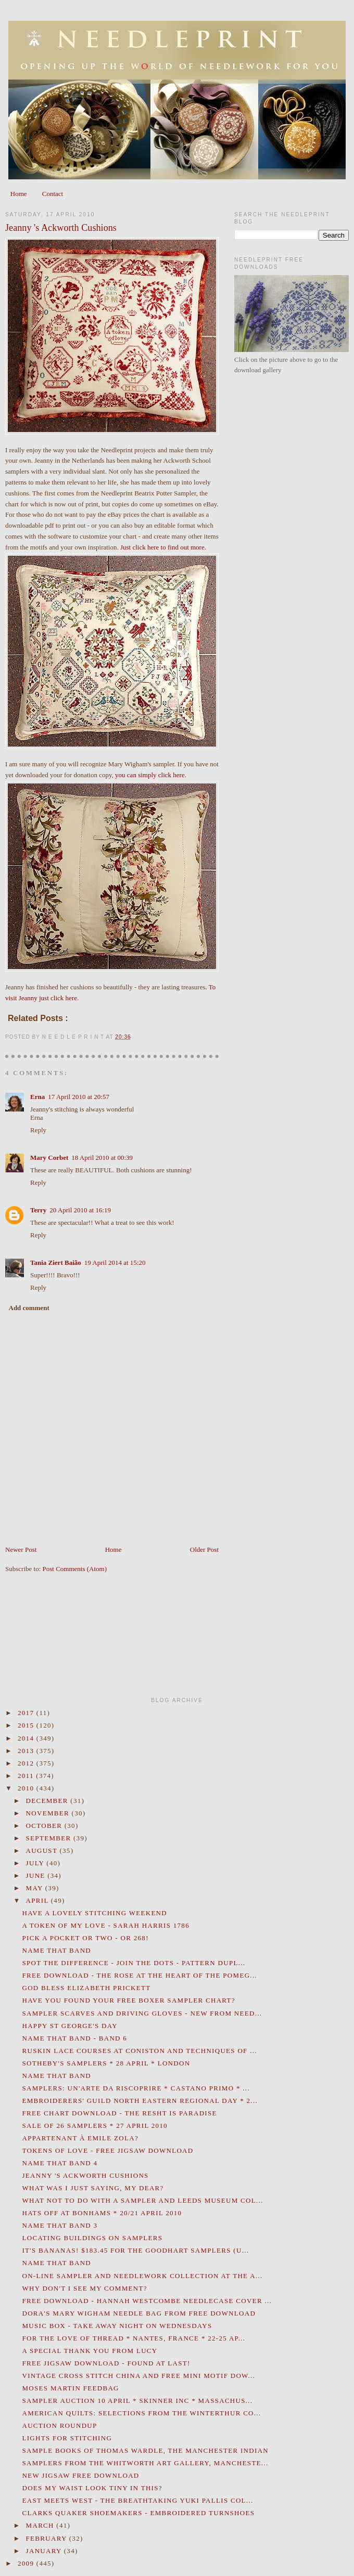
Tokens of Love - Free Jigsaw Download (107, 2150)
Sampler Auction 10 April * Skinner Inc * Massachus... (137, 2400)
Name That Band (56, 1950)
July (36, 1863)
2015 (27, 1725)
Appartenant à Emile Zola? (80, 2138)
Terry (38, 1210)
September (49, 1838)
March (41, 2525)
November (49, 1813)
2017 (27, 1713)
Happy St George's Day (69, 2026)
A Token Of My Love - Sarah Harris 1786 (105, 1925)
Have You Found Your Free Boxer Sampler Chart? (128, 2000)
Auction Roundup (59, 2425)
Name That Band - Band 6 (74, 2038)
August (43, 1850)
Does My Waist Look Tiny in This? (92, 2488)
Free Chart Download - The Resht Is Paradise (119, 2113)
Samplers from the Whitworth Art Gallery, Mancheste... (145, 2463)
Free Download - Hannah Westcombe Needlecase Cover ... (147, 2301)
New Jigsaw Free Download (80, 2475)
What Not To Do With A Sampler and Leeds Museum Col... (142, 2200)
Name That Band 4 (59, 2163)
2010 (27, 1788)
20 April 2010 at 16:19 (80, 1210)
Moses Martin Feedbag (70, 2388)
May (35, 1888)
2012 (27, 1763)
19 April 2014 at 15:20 (115, 1262)
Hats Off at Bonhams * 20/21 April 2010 (102, 2213)
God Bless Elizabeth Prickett (86, 1988)
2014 (27, 1738)
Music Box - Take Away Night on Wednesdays (117, 2326)
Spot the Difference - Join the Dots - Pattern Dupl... (133, 1963)
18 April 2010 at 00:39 (102, 1157)
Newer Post (20, 1549)
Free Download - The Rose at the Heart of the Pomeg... (139, 1975)
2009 (27, 2563)
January (45, 2551)
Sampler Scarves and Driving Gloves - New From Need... (142, 2013)
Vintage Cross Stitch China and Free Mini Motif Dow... (138, 2375)
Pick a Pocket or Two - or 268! (85, 1938)
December (48, 1800)
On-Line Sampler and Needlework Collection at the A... (142, 2276)
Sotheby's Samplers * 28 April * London (106, 2063)
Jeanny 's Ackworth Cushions (61, 228)
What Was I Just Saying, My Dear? (92, 2188)
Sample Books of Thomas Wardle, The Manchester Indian (145, 2450)
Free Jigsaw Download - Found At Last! (106, 2363)
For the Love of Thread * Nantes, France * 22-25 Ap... (133, 2338)
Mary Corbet (49, 1157)
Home (18, 194)
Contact (52, 194)
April (38, 1900)
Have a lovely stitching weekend (94, 1913)
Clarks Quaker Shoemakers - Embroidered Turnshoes (138, 2513)
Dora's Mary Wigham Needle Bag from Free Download (139, 2313)
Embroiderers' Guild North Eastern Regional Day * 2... (140, 2100)
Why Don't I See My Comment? (84, 2288)
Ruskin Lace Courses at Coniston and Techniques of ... (139, 2051)
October (45, 1825)
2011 (27, 1776)
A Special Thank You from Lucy (89, 2351)
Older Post (204, 1549)
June (37, 1875)
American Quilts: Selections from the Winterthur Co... (141, 2413)
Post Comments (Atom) (75, 1569)
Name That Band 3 (59, 2225)
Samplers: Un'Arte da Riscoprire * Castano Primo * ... (135, 2088)
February (47, 2538)
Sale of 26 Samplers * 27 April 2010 (94, 2125)
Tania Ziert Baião (55, 1262)
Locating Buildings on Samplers (92, 2238)
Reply (38, 1130)
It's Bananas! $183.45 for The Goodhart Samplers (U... (135, 2250)
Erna (37, 1097)
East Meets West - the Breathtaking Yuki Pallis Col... (137, 2500)
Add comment (29, 1308)
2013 (27, 1751)
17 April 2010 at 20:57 (78, 1097)
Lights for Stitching (67, 2438)
